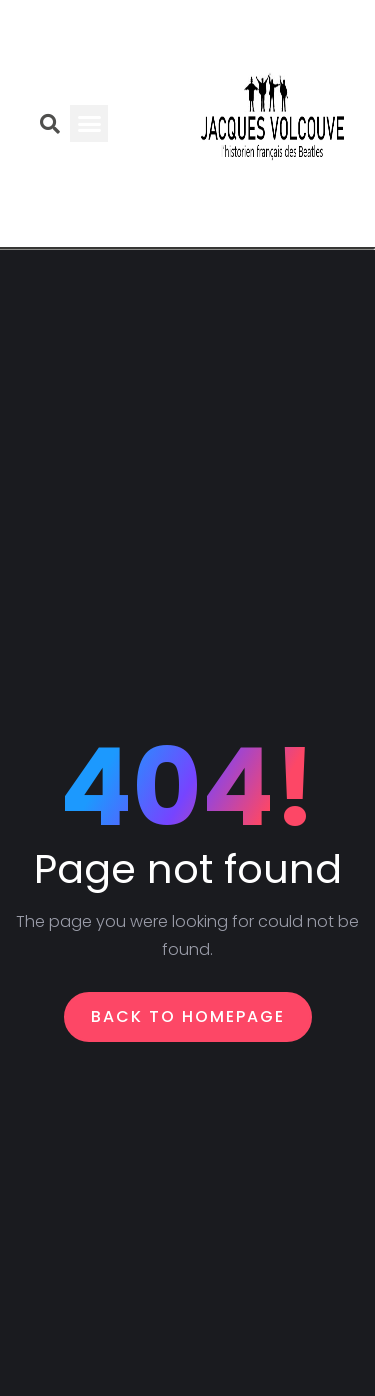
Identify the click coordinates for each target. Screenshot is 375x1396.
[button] (89, 124)
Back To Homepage (188, 1016)
